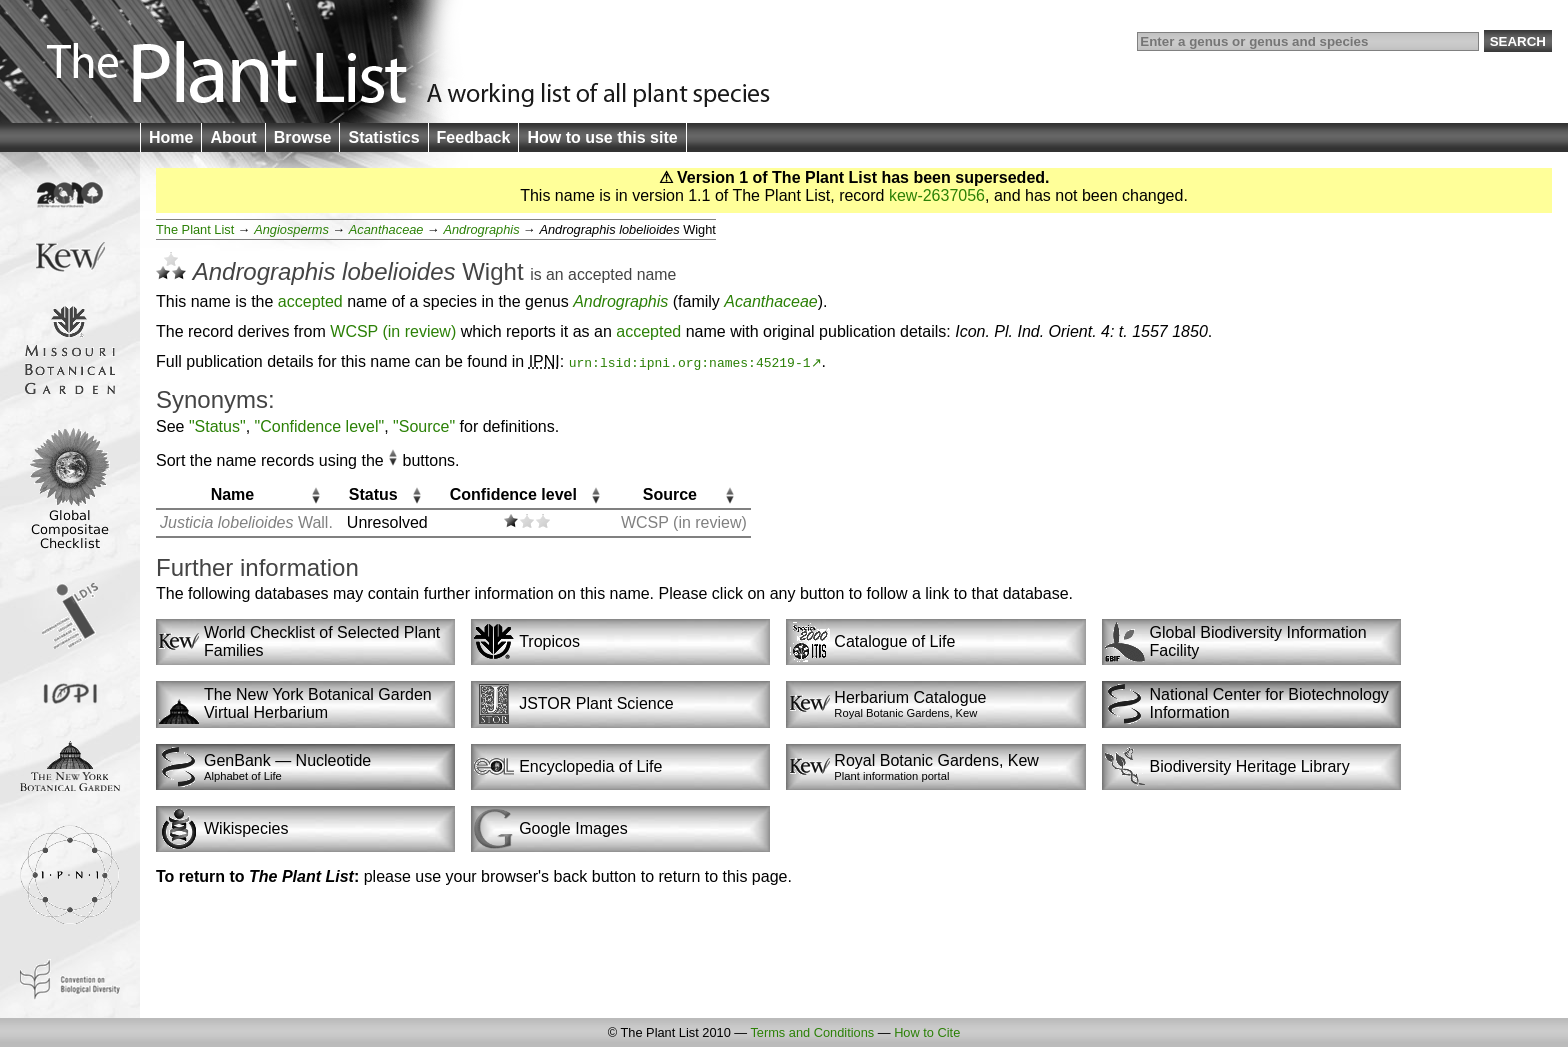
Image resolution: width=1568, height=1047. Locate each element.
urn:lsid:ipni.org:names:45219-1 (690, 362)
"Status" (217, 426)
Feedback (474, 137)
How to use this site (602, 137)
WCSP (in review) (393, 331)
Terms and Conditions (812, 1032)
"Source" (424, 426)
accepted (600, 274)
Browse (303, 137)
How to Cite (927, 1032)
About (233, 137)
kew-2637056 (937, 195)
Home (171, 137)
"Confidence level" (320, 426)
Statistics (383, 137)
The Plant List (195, 229)
